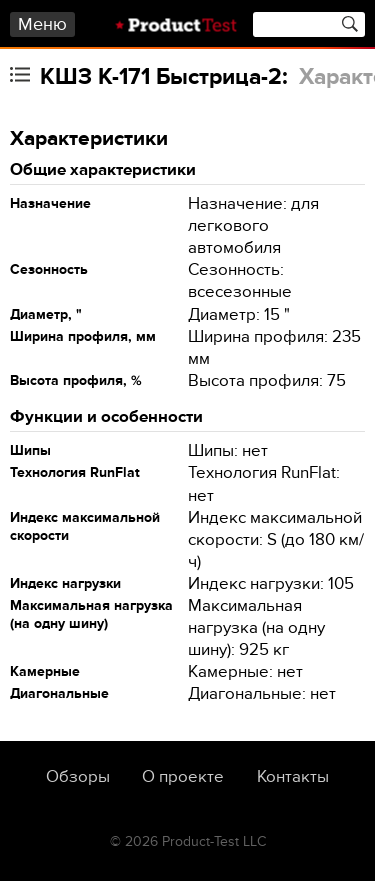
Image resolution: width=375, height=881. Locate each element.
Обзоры (78, 777)
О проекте (183, 777)
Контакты (293, 777)
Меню (42, 24)
